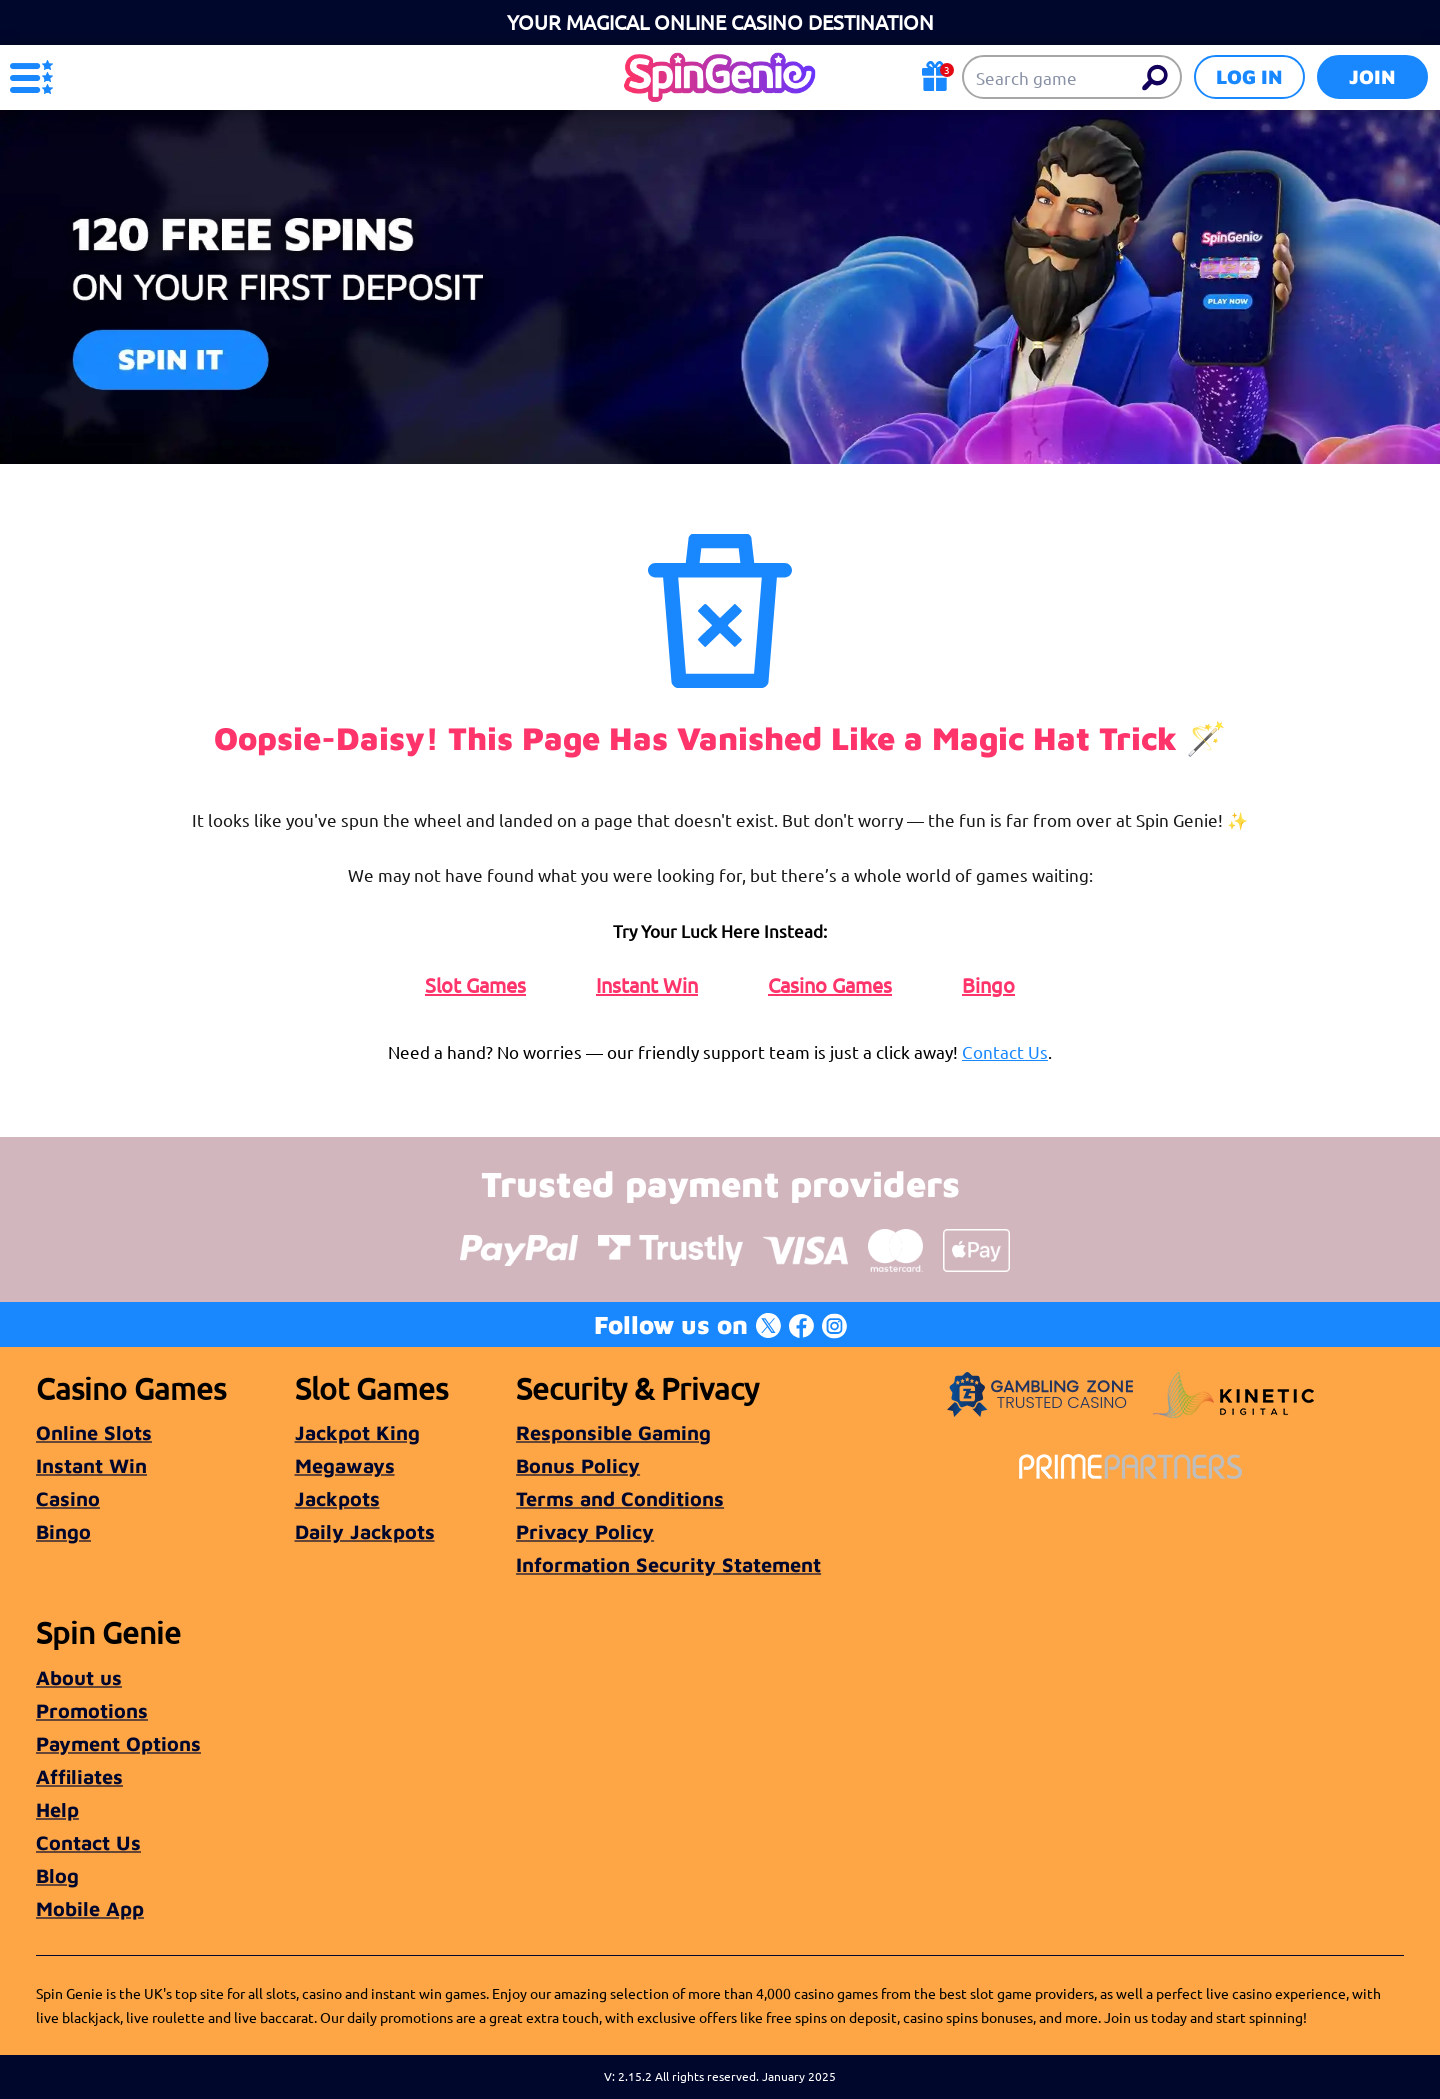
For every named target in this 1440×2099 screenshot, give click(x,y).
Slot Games (475, 985)
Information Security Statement (668, 1564)
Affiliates (79, 1776)
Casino (68, 1498)
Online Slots (94, 1432)
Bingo (988, 985)
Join (1372, 76)
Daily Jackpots (365, 1531)
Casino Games (830, 985)
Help (57, 1809)
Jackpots (337, 1498)
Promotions (92, 1710)
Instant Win (647, 985)
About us (79, 1677)
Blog (57, 1875)
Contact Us (1005, 1051)
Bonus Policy (578, 1465)
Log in (1249, 76)
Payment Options (118, 1743)
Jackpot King (357, 1432)
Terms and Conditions (620, 1498)
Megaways (345, 1465)
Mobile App (90, 1908)
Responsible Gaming (613, 1432)
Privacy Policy (585, 1531)
